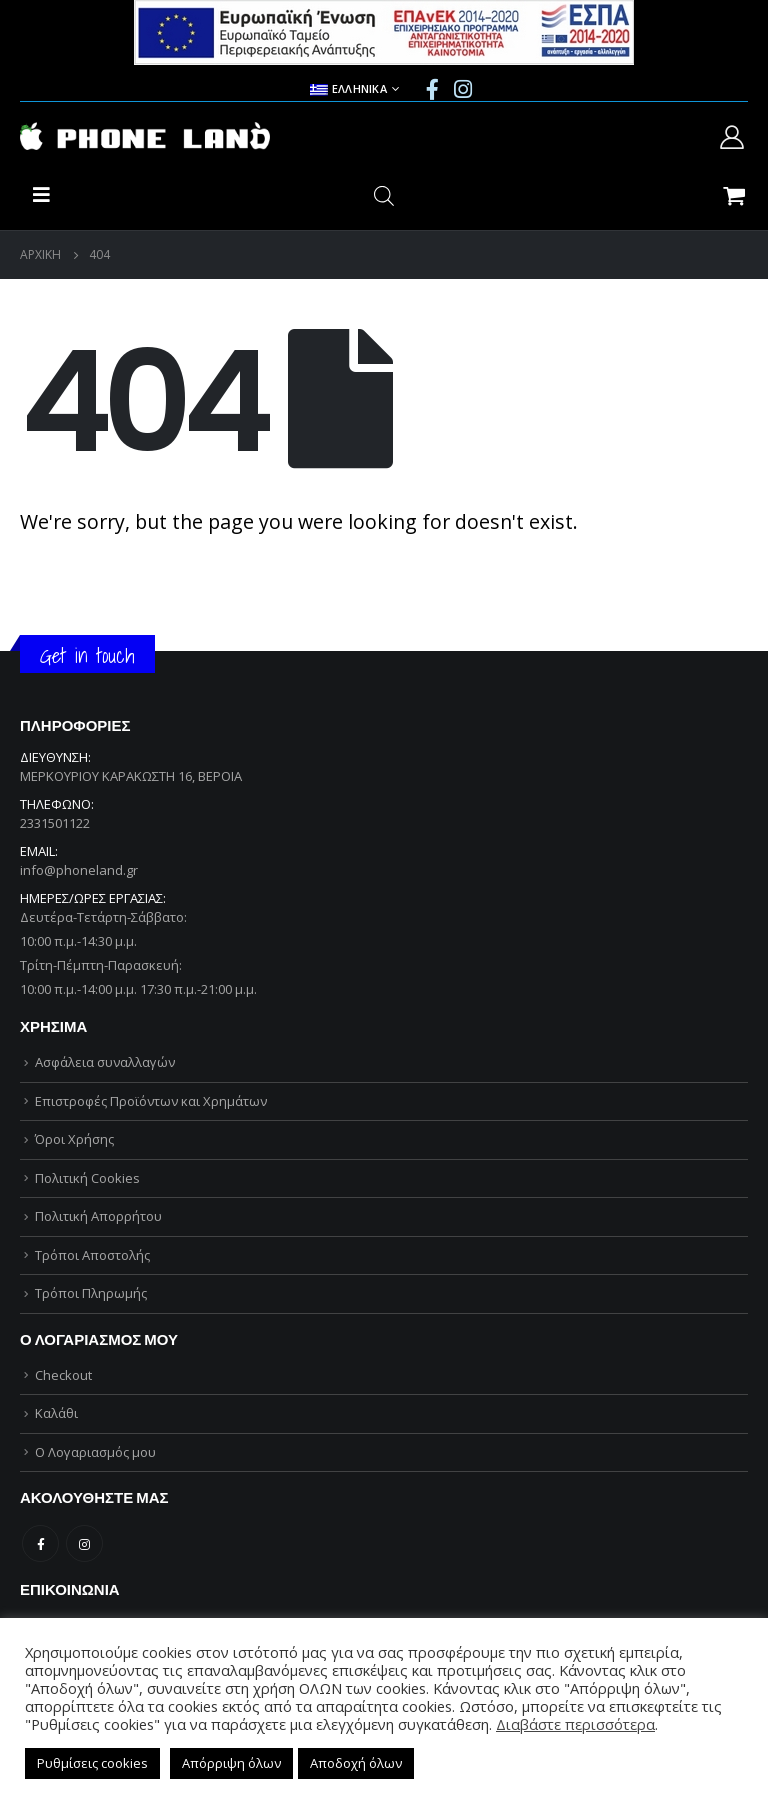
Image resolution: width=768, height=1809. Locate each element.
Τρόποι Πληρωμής (91, 1293)
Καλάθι (56, 1413)
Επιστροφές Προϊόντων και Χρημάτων (151, 1101)
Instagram (84, 1543)
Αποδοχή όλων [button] (356, 1763)
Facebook (40, 1543)
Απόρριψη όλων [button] (231, 1763)
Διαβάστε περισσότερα (575, 1724)
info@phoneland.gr (79, 870)
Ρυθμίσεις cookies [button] (92, 1763)
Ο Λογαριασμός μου (95, 1452)
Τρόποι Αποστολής (92, 1255)
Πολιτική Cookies (87, 1178)
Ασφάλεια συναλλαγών (105, 1062)
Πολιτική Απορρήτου (98, 1216)
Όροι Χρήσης (74, 1139)
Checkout (63, 1375)
